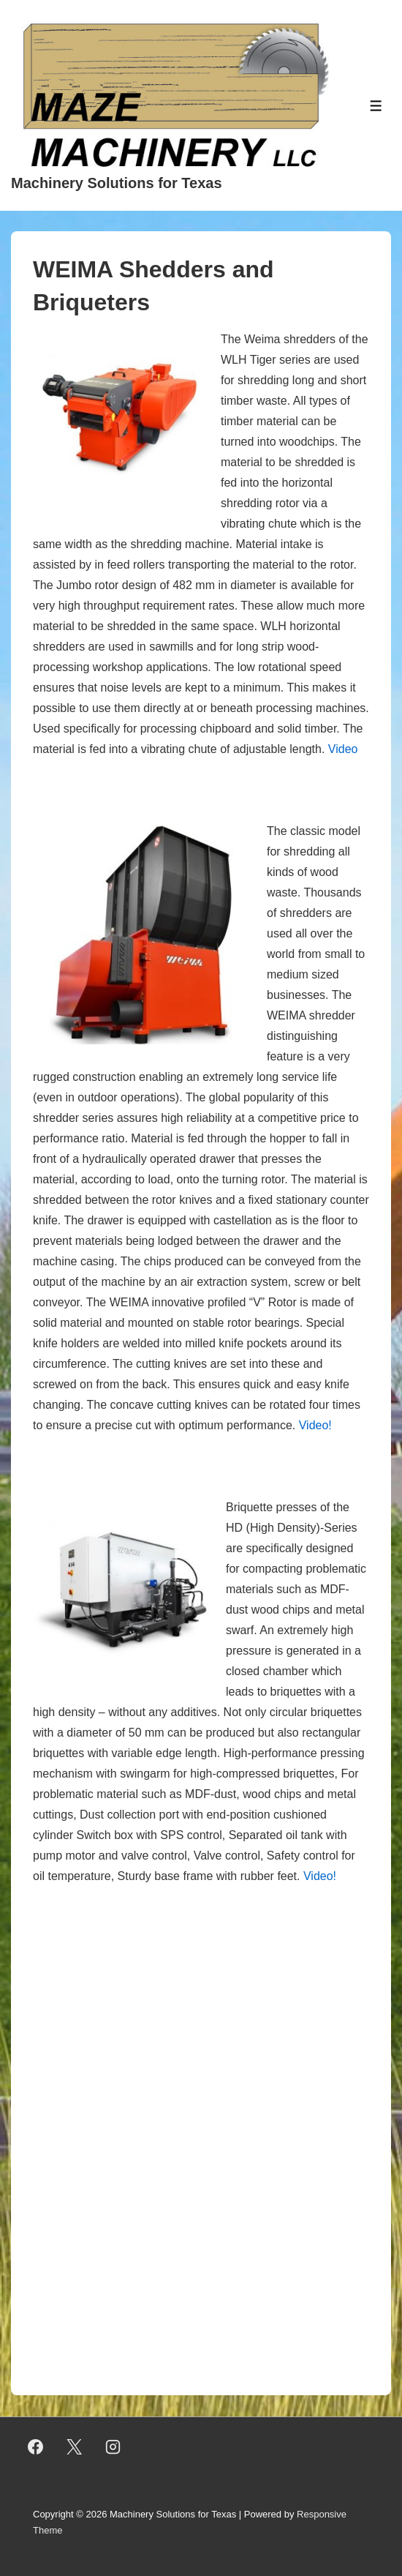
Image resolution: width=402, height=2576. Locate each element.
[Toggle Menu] (376, 105)
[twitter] (74, 2447)
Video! (315, 1425)
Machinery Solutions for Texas (116, 183)
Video (343, 749)
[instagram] (113, 2447)
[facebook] (36, 2447)
